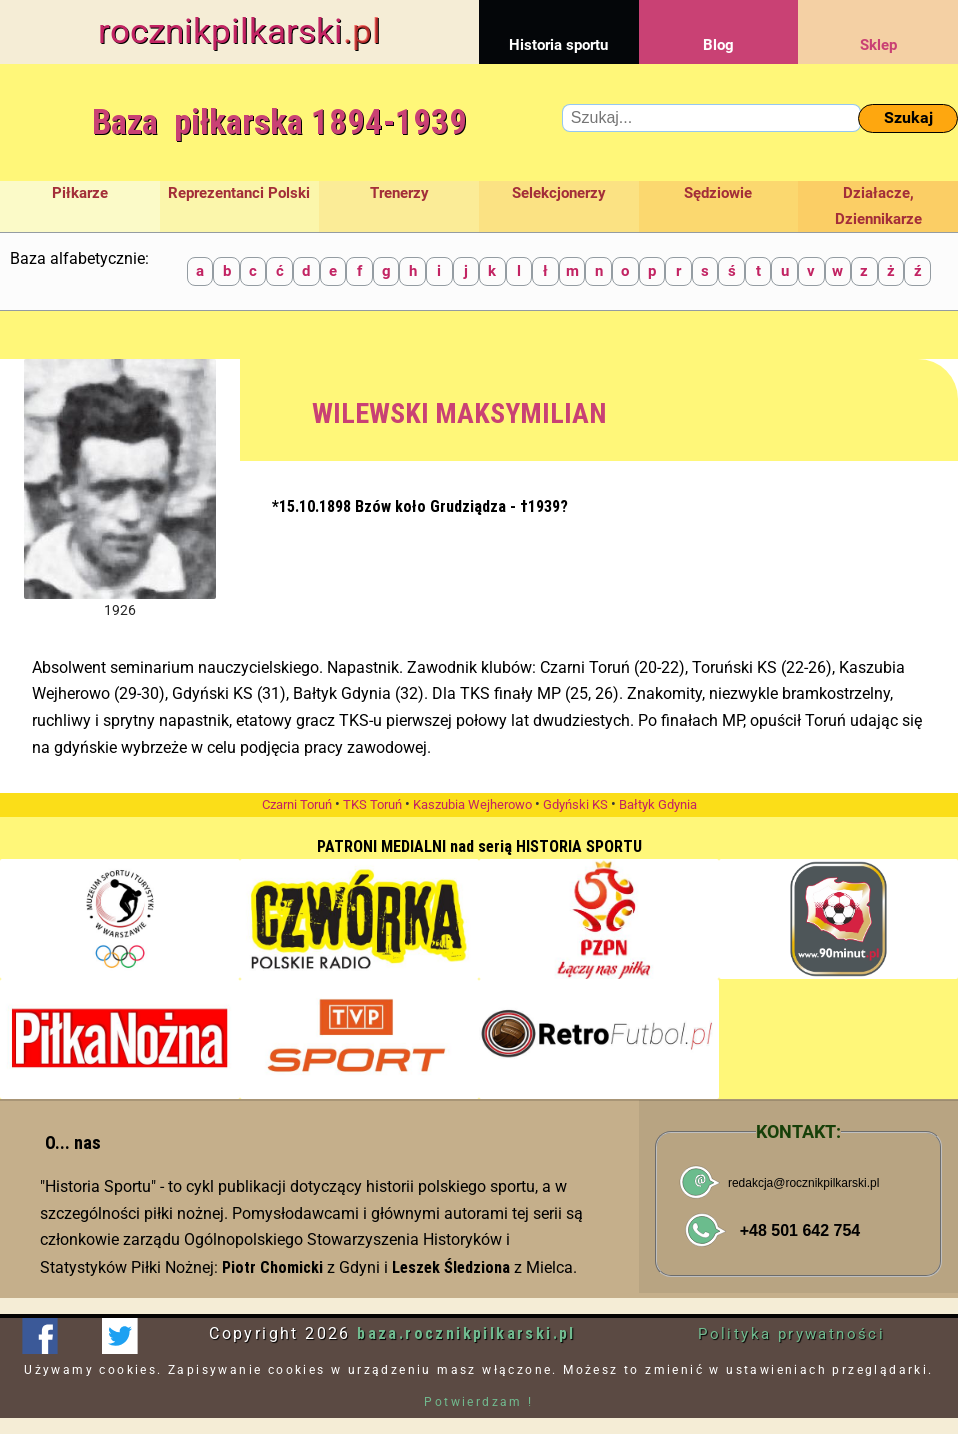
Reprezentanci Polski (239, 193)
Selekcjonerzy (559, 193)
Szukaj (908, 117)
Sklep (878, 27)
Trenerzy (399, 193)
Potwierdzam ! (478, 1402)
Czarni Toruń (297, 804)
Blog (719, 27)
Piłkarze (80, 193)
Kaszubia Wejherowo (472, 804)
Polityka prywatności (791, 1334)
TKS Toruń (372, 804)
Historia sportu (559, 27)
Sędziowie (718, 193)
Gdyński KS (575, 804)
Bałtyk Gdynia (658, 804)
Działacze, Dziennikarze (878, 206)
